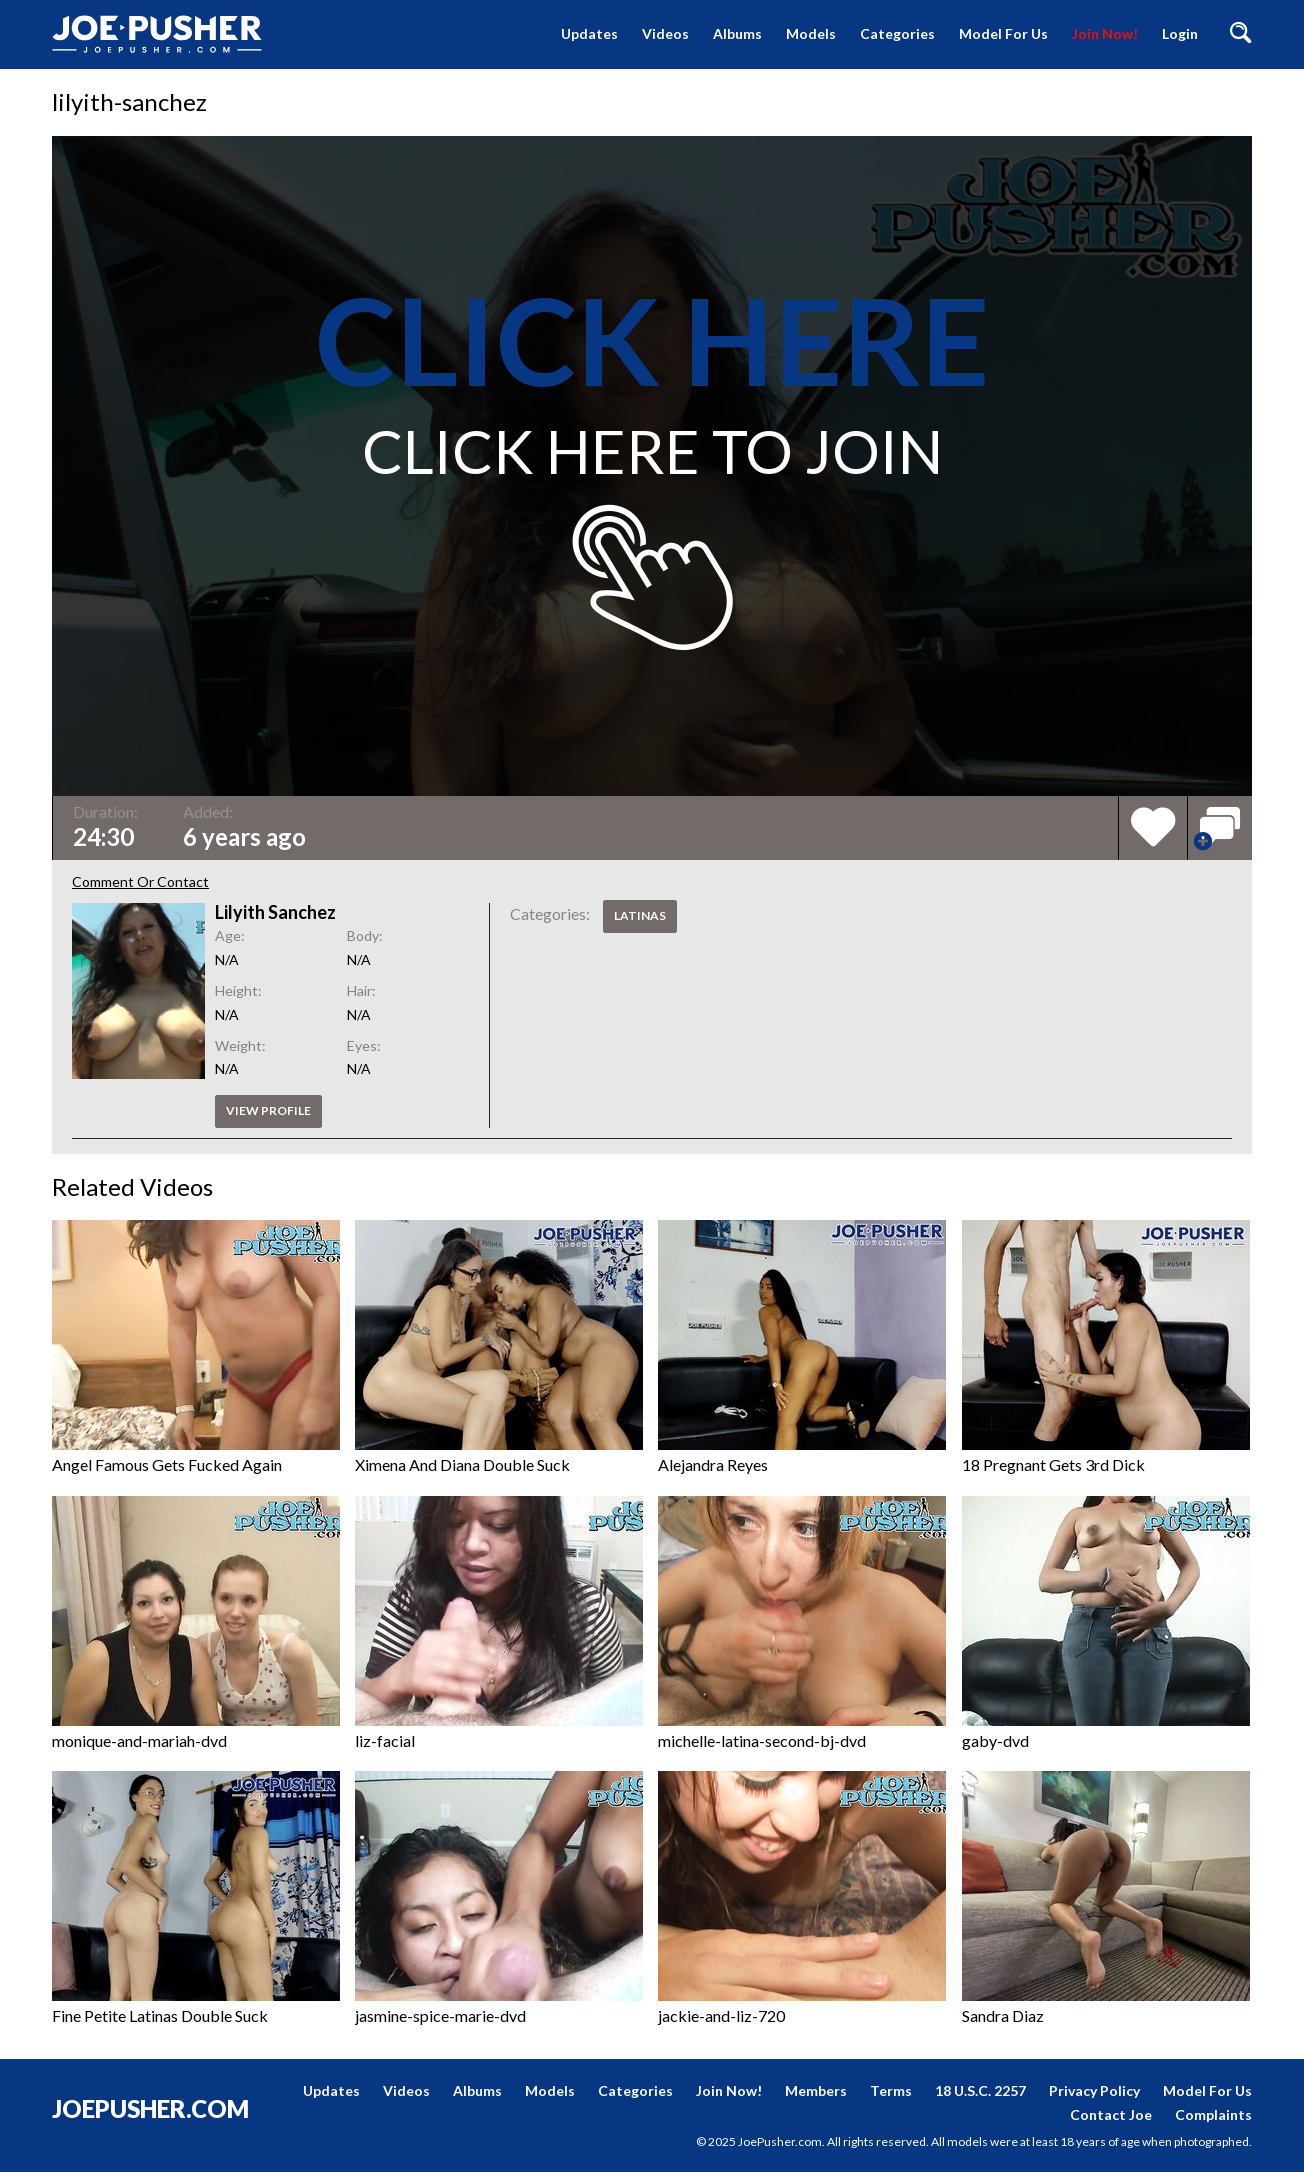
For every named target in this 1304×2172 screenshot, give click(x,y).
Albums (737, 33)
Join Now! (1105, 33)
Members (816, 2090)
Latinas (640, 915)
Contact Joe (1111, 2114)
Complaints (1213, 2114)
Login (1180, 33)
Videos (665, 33)
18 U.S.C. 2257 (980, 2090)
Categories (897, 33)
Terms (891, 2090)
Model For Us (1003, 33)
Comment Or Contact (140, 881)
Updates (589, 33)
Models (811, 33)
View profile (268, 1110)
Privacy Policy (1094, 2090)
